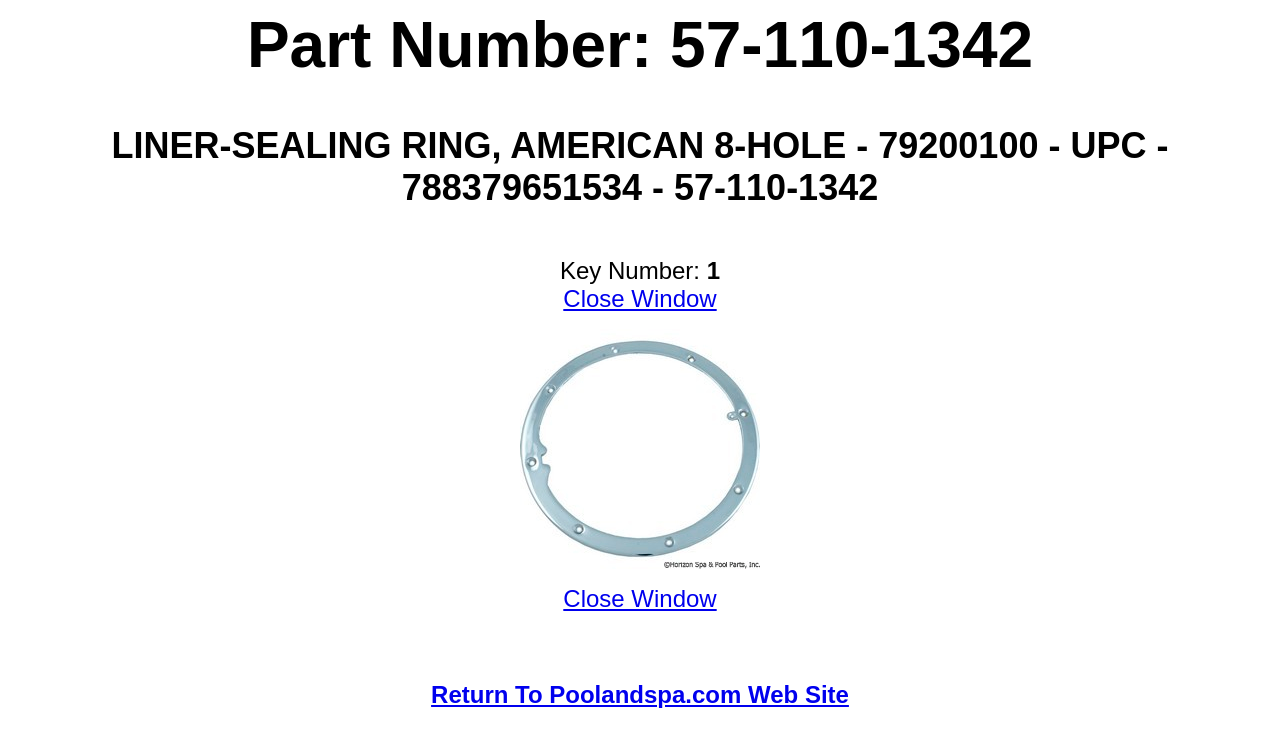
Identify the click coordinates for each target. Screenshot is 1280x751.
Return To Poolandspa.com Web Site (640, 694)
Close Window (639, 298)
